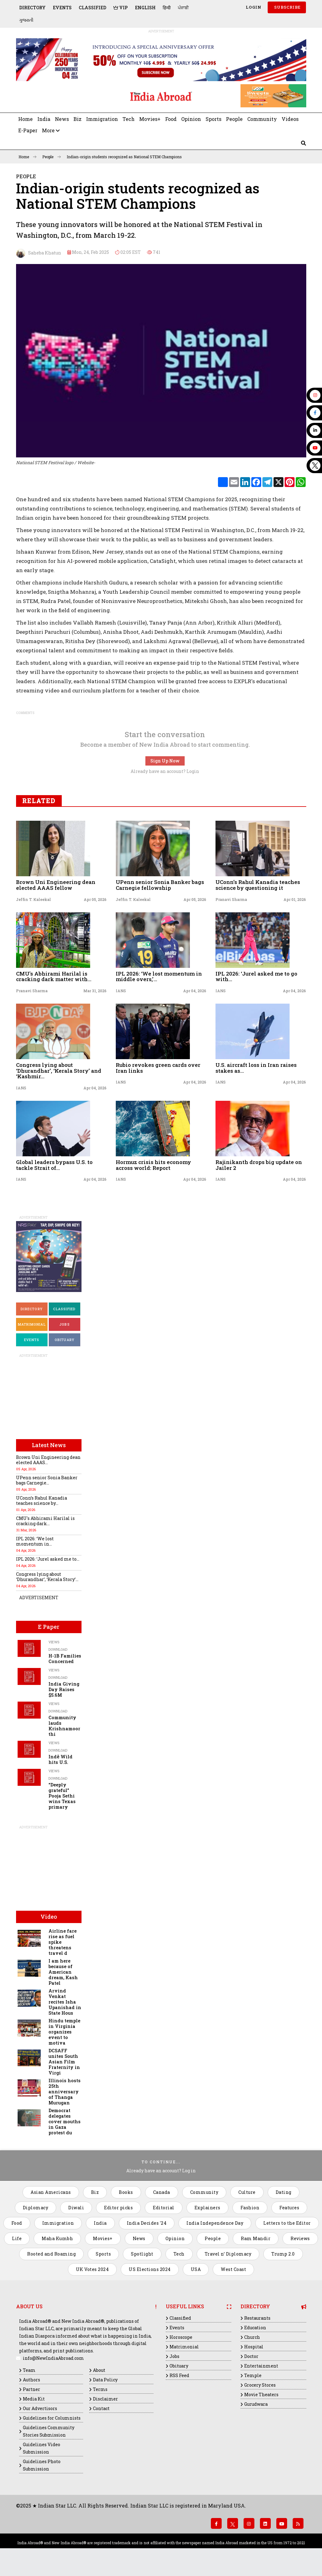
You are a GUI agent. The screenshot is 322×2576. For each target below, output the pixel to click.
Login (253, 7)
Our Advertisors (40, 2408)
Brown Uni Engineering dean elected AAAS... (48, 1460)
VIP (120, 7)
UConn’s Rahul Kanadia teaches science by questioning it (257, 884)
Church (252, 2337)
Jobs (64, 1324)
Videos (290, 119)
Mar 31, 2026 (95, 990)
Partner (31, 2389)
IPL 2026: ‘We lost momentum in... (35, 1541)
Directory (32, 7)
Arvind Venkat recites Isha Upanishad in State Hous (64, 2002)
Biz (77, 119)
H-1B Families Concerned (64, 1658)
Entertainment (261, 2366)
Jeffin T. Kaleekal (33, 899)
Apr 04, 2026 (194, 990)
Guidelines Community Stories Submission (48, 2431)
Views (53, 1642)
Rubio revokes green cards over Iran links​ (158, 1067)
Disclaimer (105, 2399)
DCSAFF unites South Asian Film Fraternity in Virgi (64, 2062)
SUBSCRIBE (287, 7)
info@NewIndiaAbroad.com (53, 2358)
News (62, 119)
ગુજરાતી (26, 20)
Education (255, 2327)
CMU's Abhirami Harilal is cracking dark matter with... (53, 976)
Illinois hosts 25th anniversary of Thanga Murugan (64, 2092)
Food (171, 119)
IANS (121, 990)
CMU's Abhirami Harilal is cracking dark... (45, 1521)
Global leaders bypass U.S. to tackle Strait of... (54, 1164)
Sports (213, 119)
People (234, 119)
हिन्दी (167, 7)
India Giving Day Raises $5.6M (63, 1689)
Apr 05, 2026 (95, 899)
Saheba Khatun (38, 253)
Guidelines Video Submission (41, 2448)
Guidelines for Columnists (52, 2418)
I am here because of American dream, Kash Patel (63, 1972)
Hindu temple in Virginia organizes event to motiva (64, 2032)
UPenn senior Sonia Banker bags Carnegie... (46, 1480)
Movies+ (150, 119)
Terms (100, 2389)
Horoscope (180, 2337)
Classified (92, 7)
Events (62, 7)
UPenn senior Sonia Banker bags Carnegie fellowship (160, 884)
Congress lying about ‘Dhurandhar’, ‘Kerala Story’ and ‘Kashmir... (58, 1070)
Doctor (251, 2356)
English (145, 7)
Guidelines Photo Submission (42, 2465)
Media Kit (34, 2399)
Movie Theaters (261, 2394)
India (43, 119)
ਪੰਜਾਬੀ (183, 7)
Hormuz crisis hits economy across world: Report (153, 1164)
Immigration (102, 119)
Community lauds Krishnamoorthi (64, 1726)
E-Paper (27, 130)
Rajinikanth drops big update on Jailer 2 (258, 1164)
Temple (252, 2375)
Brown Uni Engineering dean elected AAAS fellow (55, 884)
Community (262, 119)
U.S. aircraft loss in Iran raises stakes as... (256, 1067)
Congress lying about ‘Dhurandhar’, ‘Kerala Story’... (47, 1576)
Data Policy (105, 2380)
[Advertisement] (58, 95)
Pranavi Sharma (231, 899)
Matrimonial (32, 1324)
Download (57, 1649)
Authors (31, 2380)
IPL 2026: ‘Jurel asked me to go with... (256, 976)
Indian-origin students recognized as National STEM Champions (124, 156)
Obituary (65, 1339)
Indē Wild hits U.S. (60, 1759)
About (99, 2370)
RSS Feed (179, 2375)
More (51, 130)
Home (25, 119)
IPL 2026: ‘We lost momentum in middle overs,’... (159, 976)
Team (29, 2370)
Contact (101, 2408)
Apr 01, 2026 (294, 899)
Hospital (253, 2347)
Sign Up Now (165, 761)
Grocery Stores (260, 2385)
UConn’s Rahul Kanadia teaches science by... (41, 1500)
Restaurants (257, 2318)
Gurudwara (256, 2404)
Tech (129, 119)
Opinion (191, 119)
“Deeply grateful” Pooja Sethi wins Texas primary (62, 1796)
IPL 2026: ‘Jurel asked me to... (47, 1559)
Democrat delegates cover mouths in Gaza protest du (64, 2121)
